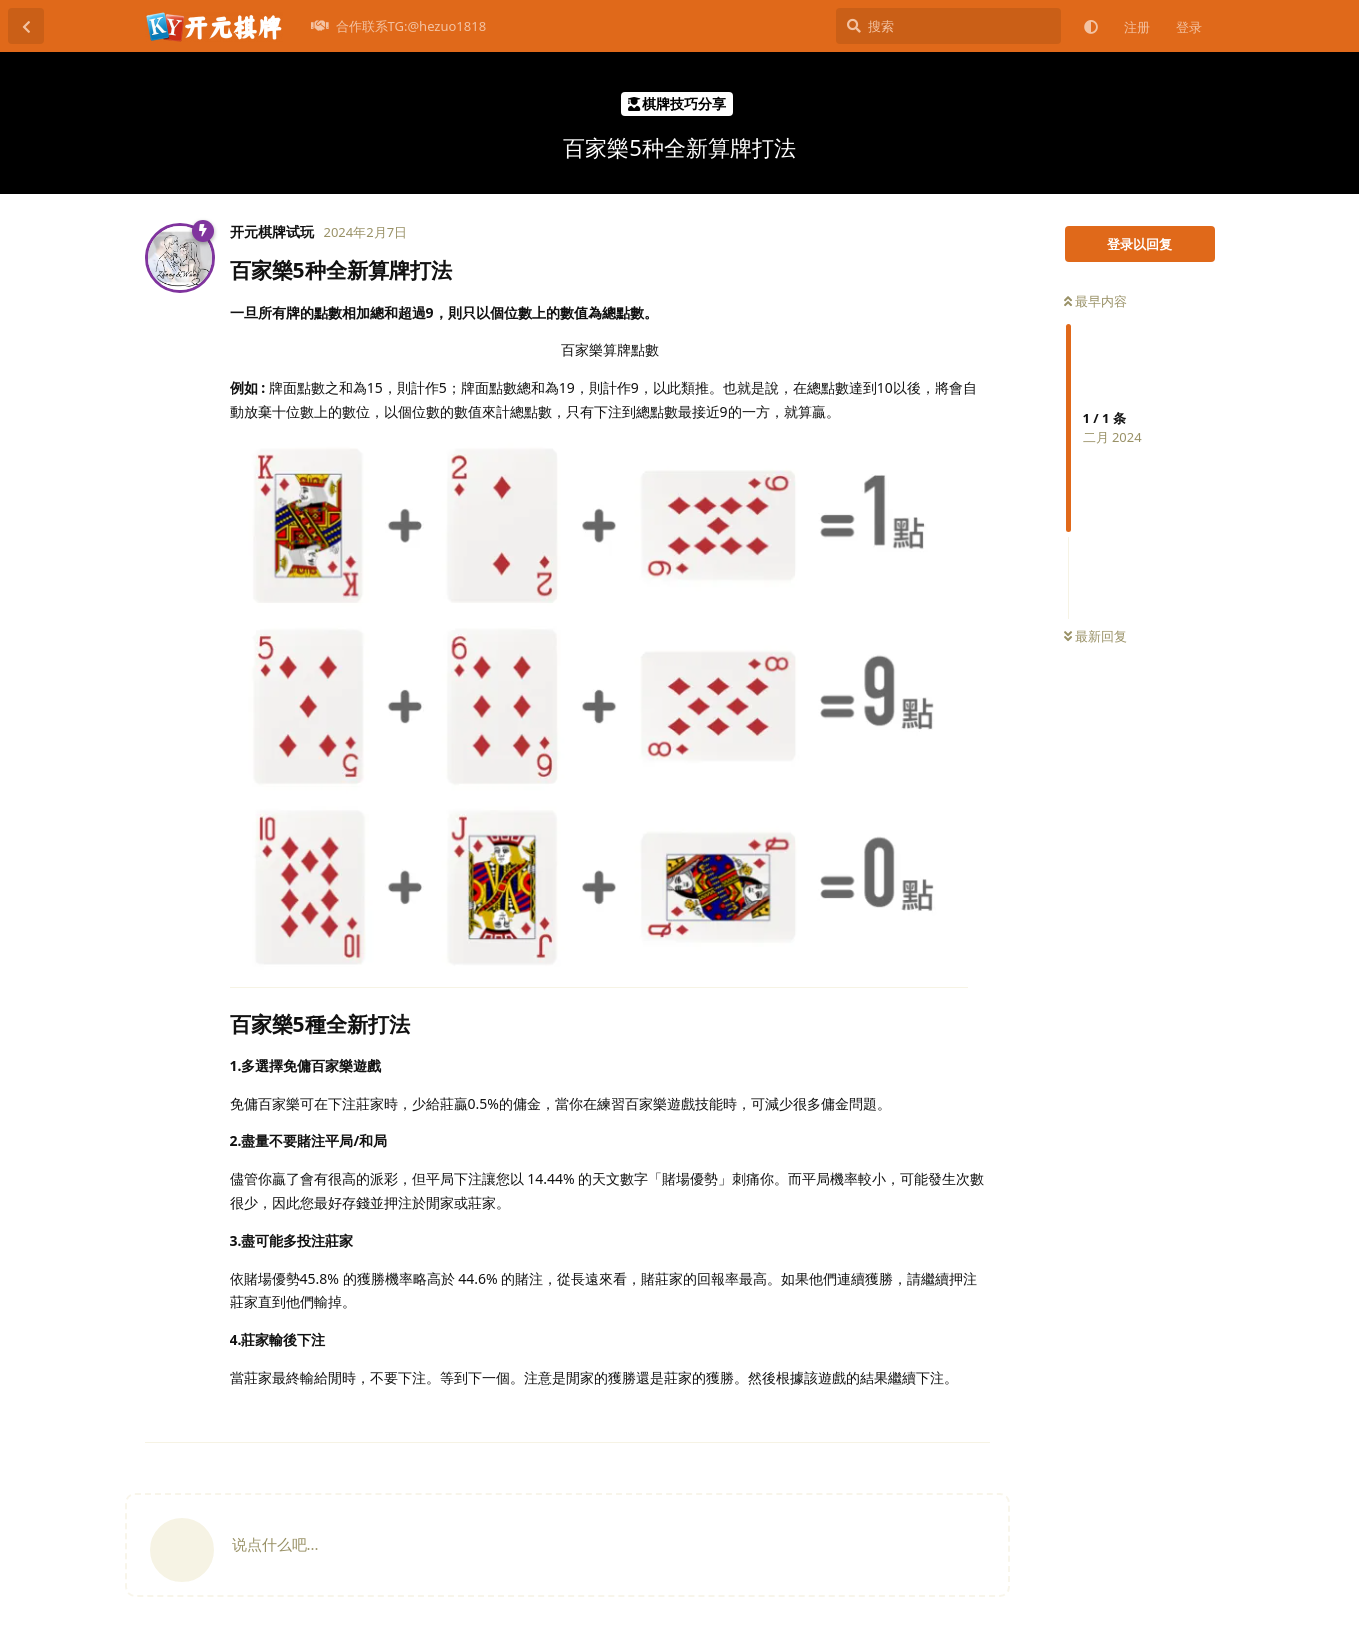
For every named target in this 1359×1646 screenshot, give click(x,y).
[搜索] (948, 26)
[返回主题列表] (26, 26)
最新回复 (1095, 636)
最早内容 (1095, 301)
